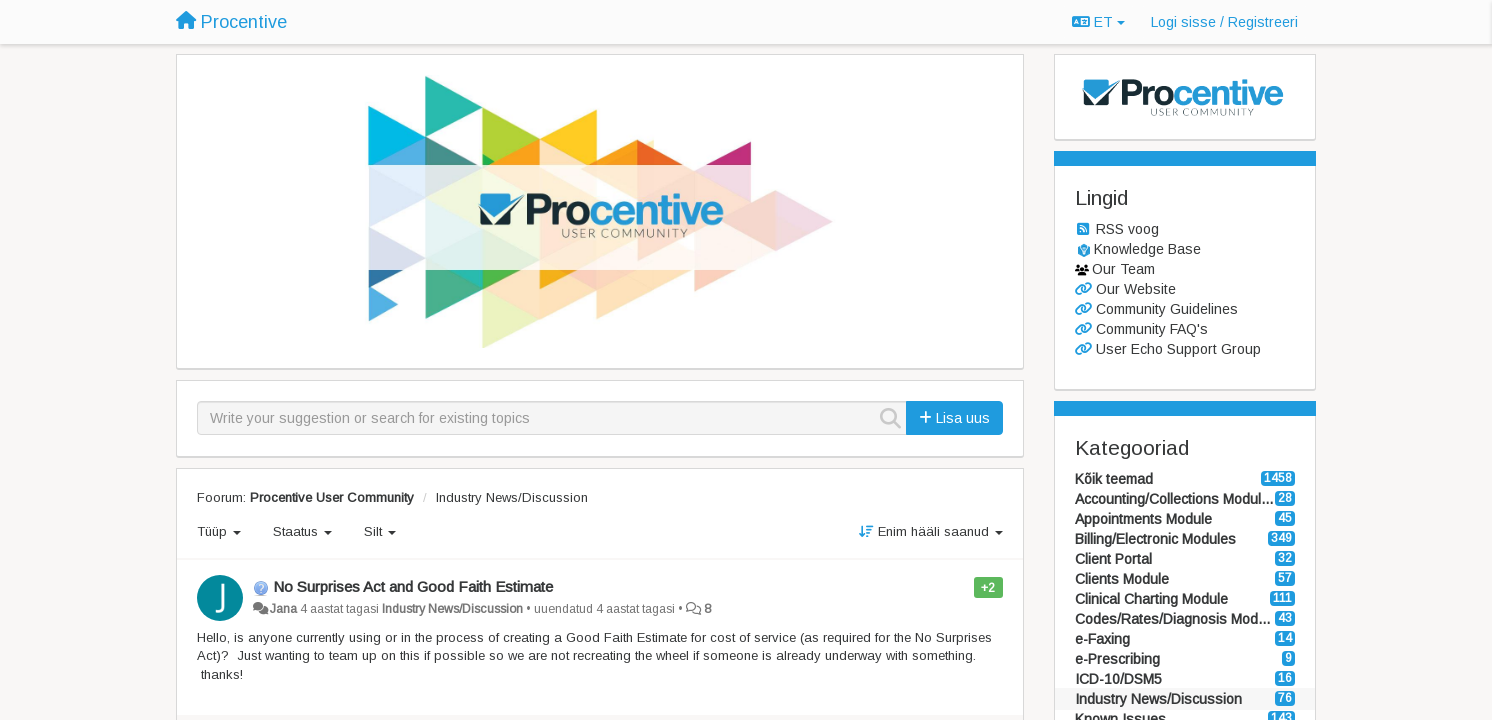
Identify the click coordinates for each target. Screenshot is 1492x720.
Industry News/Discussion (512, 497)
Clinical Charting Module (1151, 599)
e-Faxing (1102, 639)
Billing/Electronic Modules (1155, 539)
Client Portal (1113, 559)
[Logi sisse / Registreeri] (1224, 22)
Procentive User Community (332, 497)
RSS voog (1127, 229)
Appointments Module (1143, 519)
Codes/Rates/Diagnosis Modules (1175, 619)
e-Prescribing (1117, 659)
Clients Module (1122, 579)
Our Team (1123, 269)
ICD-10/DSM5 (1118, 679)
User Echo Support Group (1178, 349)
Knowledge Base (1147, 249)
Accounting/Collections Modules (1175, 499)
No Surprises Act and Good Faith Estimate (413, 586)
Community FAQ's (1152, 329)
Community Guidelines (1167, 309)
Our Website (1136, 289)
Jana (283, 609)
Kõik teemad (1114, 479)
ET (1098, 22)
